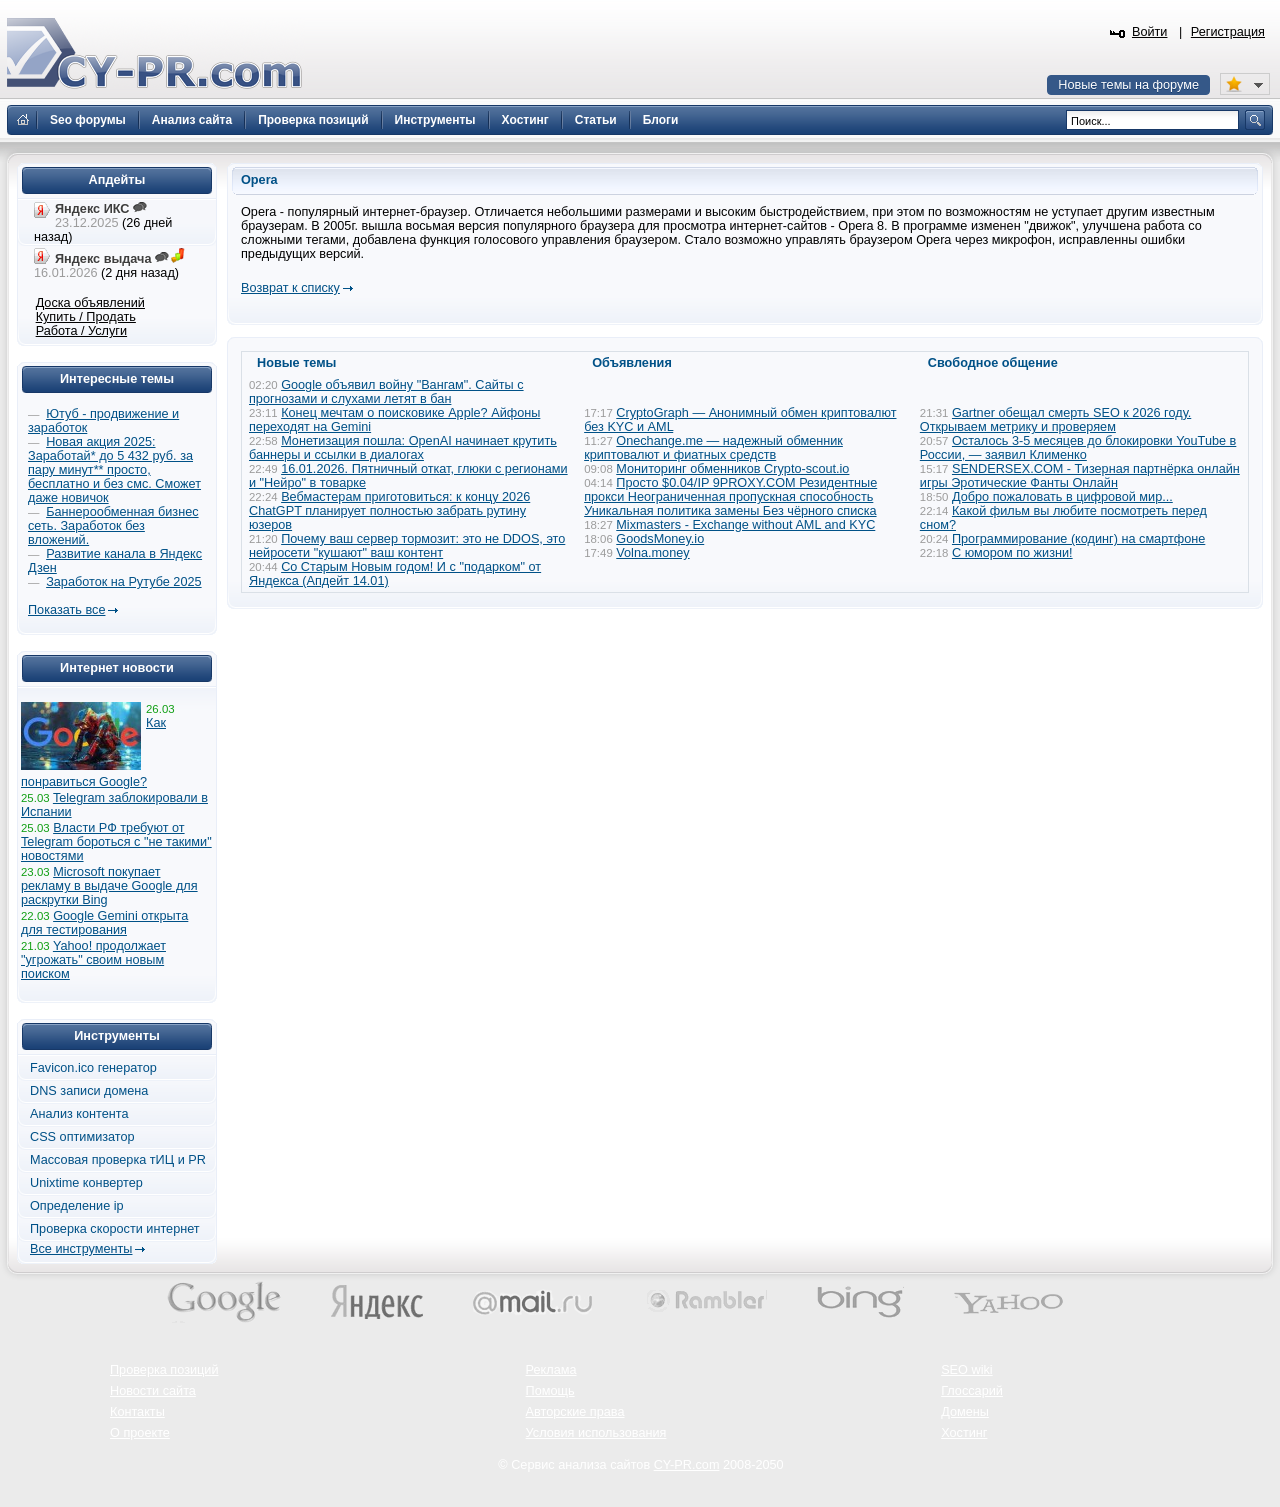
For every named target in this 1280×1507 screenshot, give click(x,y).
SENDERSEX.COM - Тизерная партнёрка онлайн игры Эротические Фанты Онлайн (1080, 476)
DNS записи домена (89, 1091)
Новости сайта (153, 1391)
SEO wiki (966, 1370)
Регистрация (1228, 32)
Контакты (137, 1412)
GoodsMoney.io (660, 539)
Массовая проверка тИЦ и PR (118, 1160)
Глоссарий (972, 1391)
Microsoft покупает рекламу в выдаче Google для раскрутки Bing (109, 886)
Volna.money (652, 553)
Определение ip (77, 1206)
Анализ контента (79, 1114)
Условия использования (596, 1433)
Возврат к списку (290, 288)
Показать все (66, 610)
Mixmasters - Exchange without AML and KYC (745, 525)
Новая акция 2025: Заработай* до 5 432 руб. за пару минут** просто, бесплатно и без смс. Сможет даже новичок (114, 470)
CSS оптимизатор (82, 1137)
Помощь (550, 1391)
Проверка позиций (164, 1370)
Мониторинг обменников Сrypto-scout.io (732, 469)
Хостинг (964, 1433)
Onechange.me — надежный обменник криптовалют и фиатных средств (713, 448)
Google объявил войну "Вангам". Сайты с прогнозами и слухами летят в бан (386, 392)
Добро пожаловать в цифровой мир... (1062, 497)
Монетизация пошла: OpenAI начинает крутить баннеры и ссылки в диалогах (403, 448)
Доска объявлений (90, 303)
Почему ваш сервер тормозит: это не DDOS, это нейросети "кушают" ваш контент (407, 546)
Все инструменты (81, 1249)
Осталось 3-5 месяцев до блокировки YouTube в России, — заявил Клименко (1078, 448)
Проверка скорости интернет (115, 1229)
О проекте (140, 1433)
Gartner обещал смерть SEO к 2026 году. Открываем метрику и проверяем (1055, 420)
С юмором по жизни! (1012, 553)
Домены (965, 1412)
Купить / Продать (86, 317)
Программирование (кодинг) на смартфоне (1078, 539)
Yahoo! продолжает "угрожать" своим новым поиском (93, 960)
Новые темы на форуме (1128, 85)
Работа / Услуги (81, 331)
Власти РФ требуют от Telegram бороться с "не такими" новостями (116, 842)
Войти (1150, 32)
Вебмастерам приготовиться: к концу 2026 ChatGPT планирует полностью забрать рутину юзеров (389, 511)
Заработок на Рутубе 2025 (123, 582)
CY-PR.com (687, 1465)
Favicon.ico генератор (93, 1068)
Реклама (551, 1370)
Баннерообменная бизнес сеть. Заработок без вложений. (113, 526)
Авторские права (575, 1412)
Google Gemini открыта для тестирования (104, 923)
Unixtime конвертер (86, 1183)
